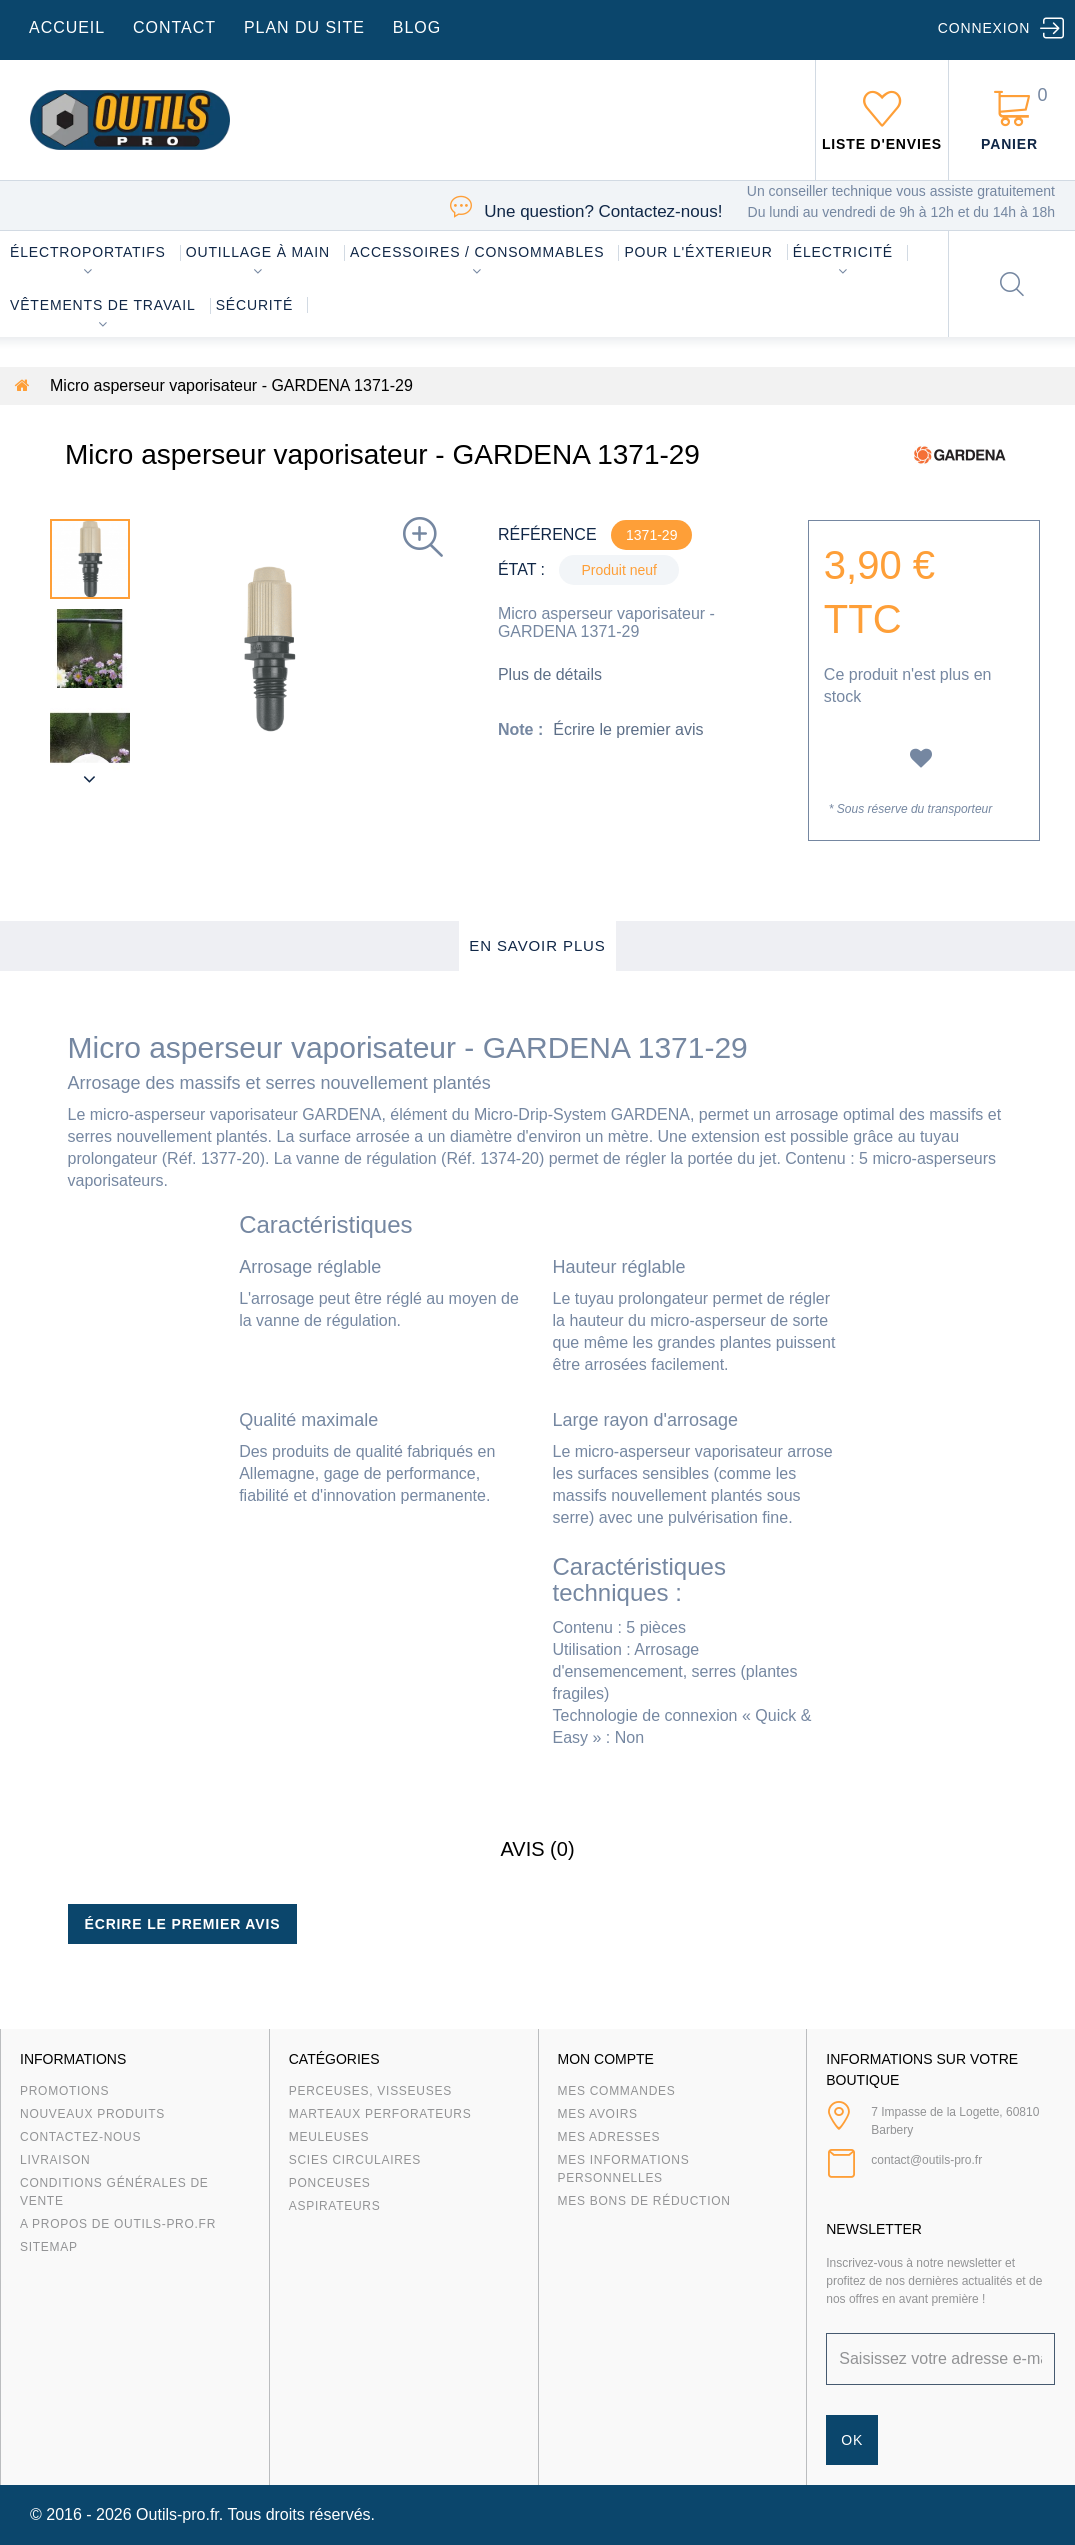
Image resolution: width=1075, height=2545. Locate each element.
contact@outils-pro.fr (926, 2160)
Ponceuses (330, 2183)
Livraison (55, 2160)
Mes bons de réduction (644, 2201)
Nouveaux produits (92, 2114)
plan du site (304, 27)
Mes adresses (609, 2137)
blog (417, 27)
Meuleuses (329, 2137)
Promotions (64, 2091)
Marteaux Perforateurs (380, 2114)
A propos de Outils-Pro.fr (118, 2224)
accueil (67, 27)
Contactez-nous (80, 2137)
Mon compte (606, 2059)
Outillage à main (258, 252)
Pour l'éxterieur (698, 252)
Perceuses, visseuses (370, 2091)
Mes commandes (617, 2091)
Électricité (843, 252)
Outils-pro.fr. (179, 2514)
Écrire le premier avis (628, 729)
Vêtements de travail (103, 305)
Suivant (90, 779)
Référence (547, 534)
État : (521, 569)
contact (174, 27)
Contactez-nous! (603, 211)
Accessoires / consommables (477, 252)
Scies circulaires (355, 2160)
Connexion (984, 28)
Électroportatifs (88, 252)
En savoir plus (537, 945)
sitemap (49, 2247)
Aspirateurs (335, 2206)
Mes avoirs (598, 2114)
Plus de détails (550, 674)
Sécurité (255, 305)
